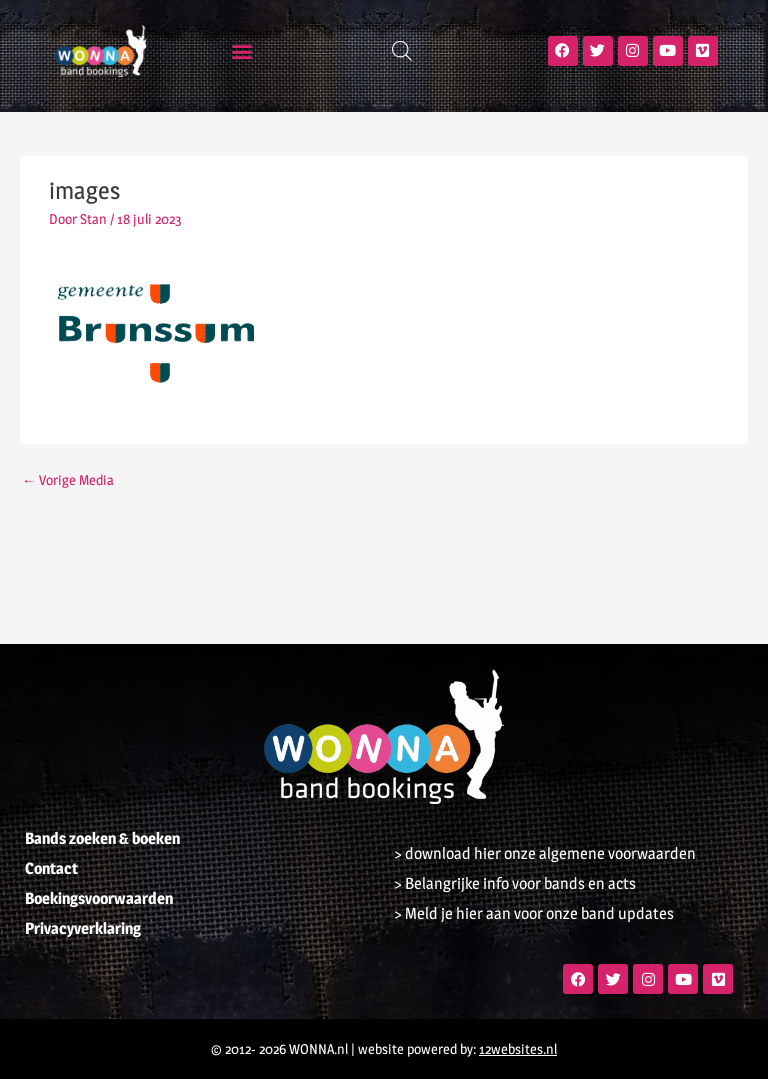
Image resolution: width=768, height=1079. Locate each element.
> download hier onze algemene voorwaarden (545, 853)
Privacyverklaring (83, 928)
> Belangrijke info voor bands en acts (515, 883)
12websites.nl (518, 1049)
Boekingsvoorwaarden (99, 898)
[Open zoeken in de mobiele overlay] (402, 51)
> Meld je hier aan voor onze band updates (534, 913)
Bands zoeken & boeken (102, 838)
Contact (51, 868)
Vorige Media (68, 480)
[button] (242, 50)
